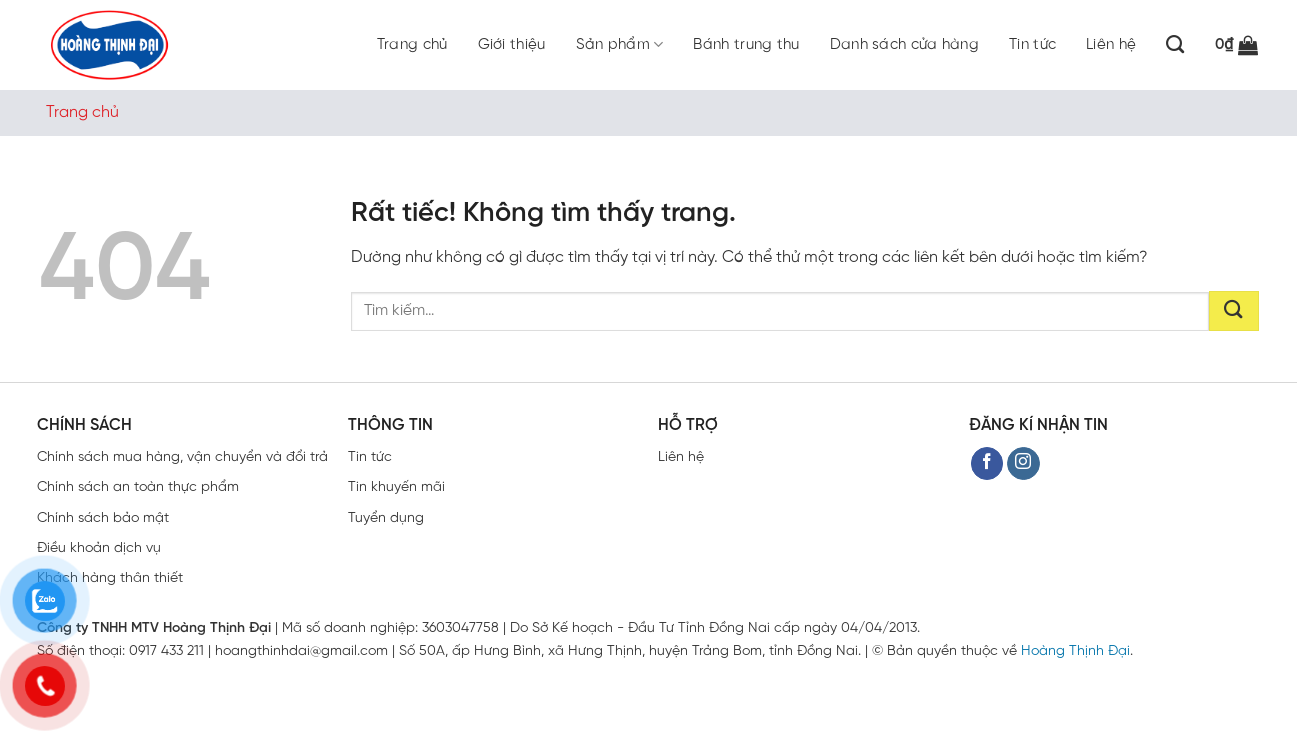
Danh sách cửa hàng (904, 45)
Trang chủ (412, 45)
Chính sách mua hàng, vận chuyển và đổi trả (182, 457)
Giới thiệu (512, 45)
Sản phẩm (620, 44)
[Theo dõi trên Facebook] (987, 464)
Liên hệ (1111, 45)
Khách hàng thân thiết (110, 578)
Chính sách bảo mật (103, 518)
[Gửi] (1234, 311)
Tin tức (1032, 45)
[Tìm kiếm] (1175, 45)
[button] (1237, 45)
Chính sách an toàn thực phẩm (138, 487)
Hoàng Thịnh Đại (1075, 651)
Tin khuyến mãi (396, 487)
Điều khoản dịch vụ (99, 548)
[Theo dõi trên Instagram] (1023, 464)
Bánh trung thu (746, 45)
